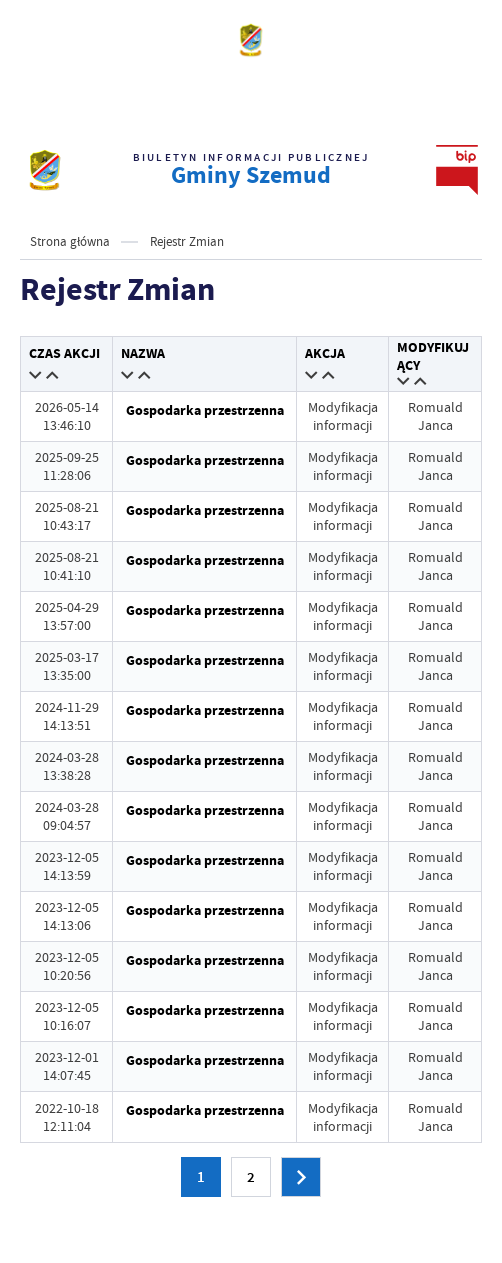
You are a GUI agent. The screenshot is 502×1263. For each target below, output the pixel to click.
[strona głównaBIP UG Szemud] (45, 170)
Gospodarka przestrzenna (205, 410)
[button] (36, 376)
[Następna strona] (301, 1177)
